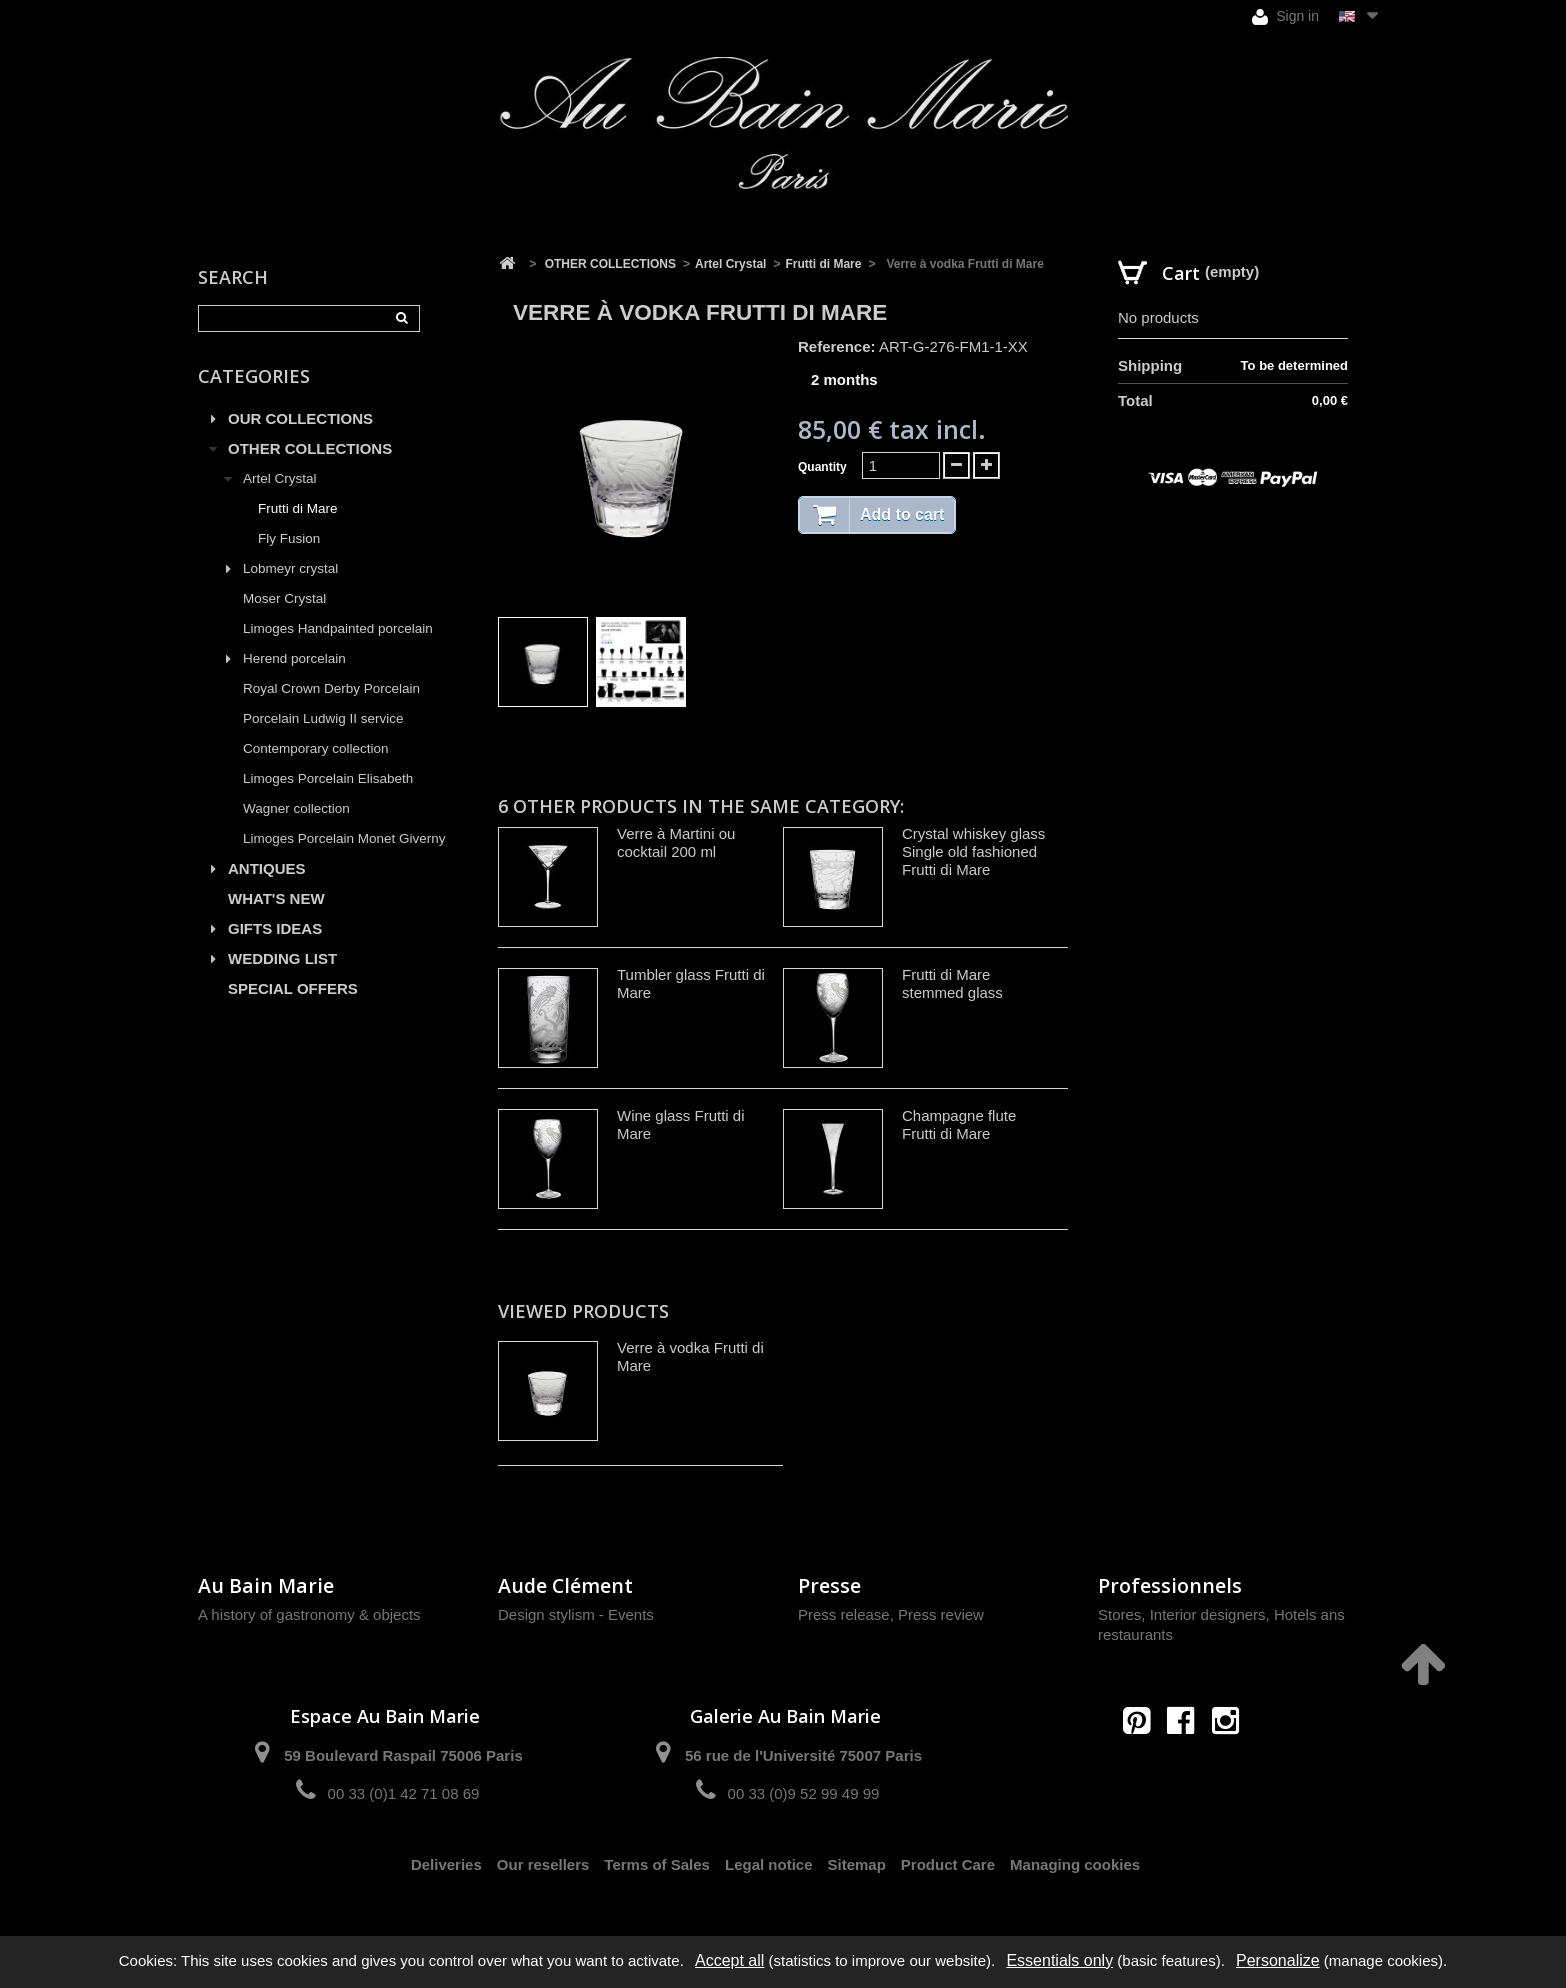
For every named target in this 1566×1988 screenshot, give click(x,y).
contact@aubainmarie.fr (1187, 1763)
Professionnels (1170, 1585)
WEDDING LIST (282, 958)
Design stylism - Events (576, 1614)
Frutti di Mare (298, 508)
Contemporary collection (316, 748)
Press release (844, 1614)
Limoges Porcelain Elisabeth (328, 778)
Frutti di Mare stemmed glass (952, 983)
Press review (941, 1614)
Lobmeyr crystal (290, 568)
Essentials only (1059, 1960)
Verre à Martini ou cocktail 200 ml (676, 842)
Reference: (837, 346)
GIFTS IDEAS (275, 928)
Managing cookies (1075, 1864)
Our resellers (543, 1864)
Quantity (822, 467)
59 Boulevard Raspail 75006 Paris (403, 1755)
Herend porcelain (294, 658)
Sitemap (857, 1864)
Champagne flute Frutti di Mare (959, 1124)
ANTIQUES (267, 868)
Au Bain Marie (266, 1585)
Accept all (729, 1960)
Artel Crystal (280, 478)
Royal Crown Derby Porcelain (331, 688)
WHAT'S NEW (276, 898)
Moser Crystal (284, 598)
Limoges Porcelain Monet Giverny (344, 838)
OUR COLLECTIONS (300, 418)
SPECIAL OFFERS (293, 988)
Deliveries (446, 1864)
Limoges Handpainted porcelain (338, 628)
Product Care (948, 1864)
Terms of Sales (657, 1864)
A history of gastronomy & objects (309, 1614)
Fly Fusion (289, 538)
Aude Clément (565, 1585)
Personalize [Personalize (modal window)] (1278, 1960)
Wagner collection (296, 808)
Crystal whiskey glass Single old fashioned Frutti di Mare (973, 851)
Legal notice (769, 1864)
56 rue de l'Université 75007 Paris (803, 1755)
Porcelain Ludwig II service (323, 718)
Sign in (1285, 16)
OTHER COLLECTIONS (310, 448)
